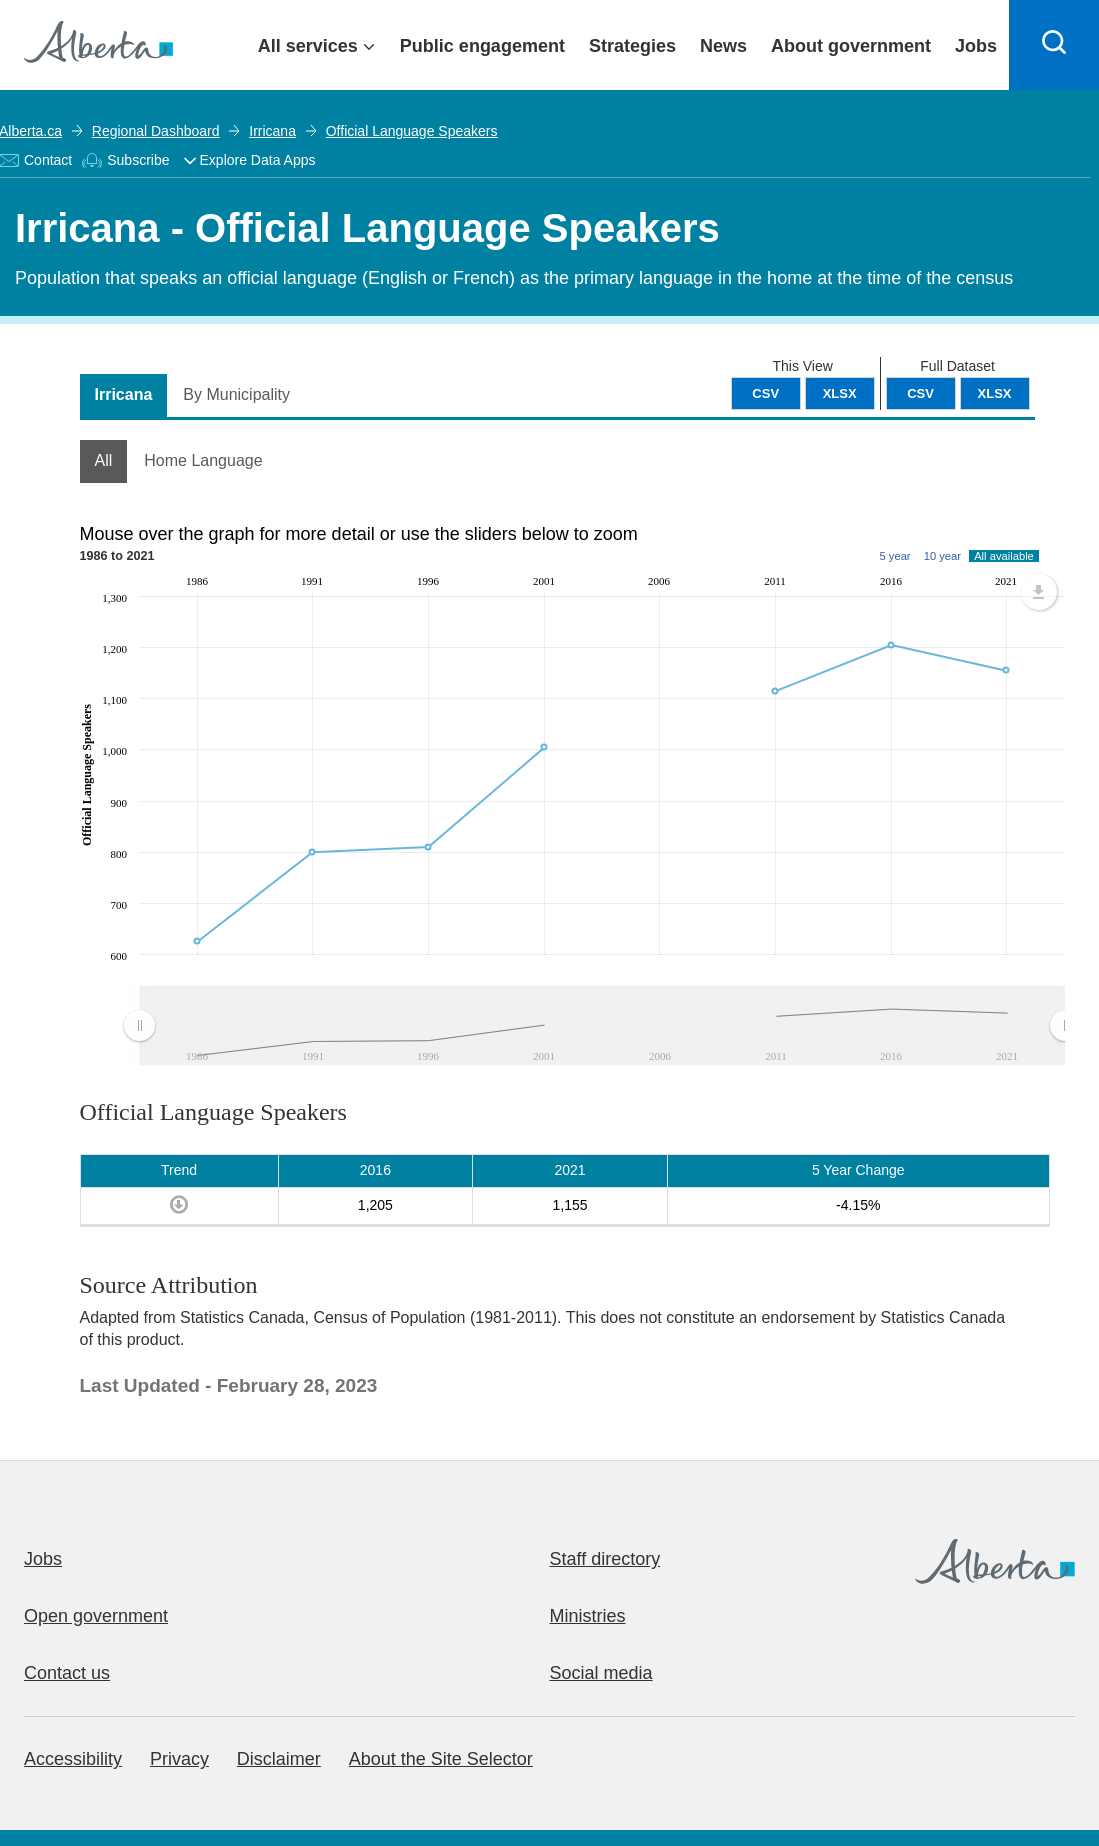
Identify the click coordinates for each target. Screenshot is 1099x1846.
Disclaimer (279, 1759)
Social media (601, 1673)
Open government (96, 1616)
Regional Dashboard (156, 131)
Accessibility (73, 1759)
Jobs (43, 1559)
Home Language (203, 460)
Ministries (588, 1616)
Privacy (179, 1759)
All (104, 460)
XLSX (995, 393)
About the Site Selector (441, 1759)
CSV (920, 393)
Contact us (67, 1673)
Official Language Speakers (412, 131)
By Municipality (236, 394)
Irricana (272, 131)
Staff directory (605, 1559)
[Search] (1054, 45)
